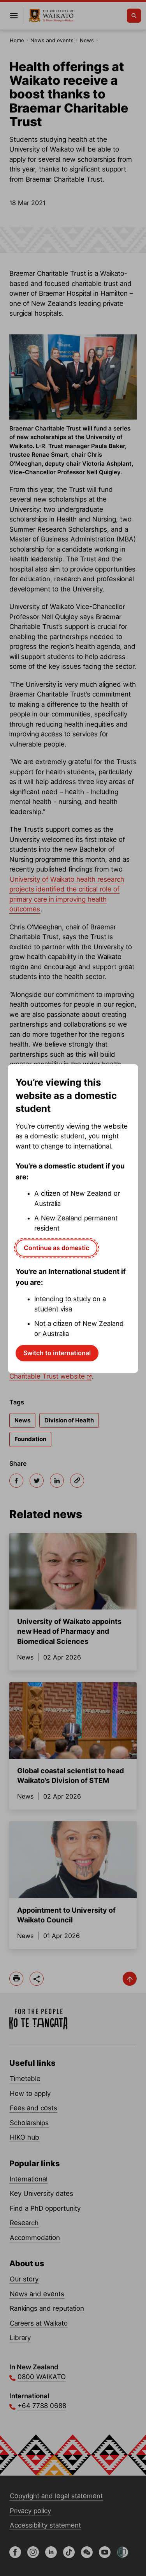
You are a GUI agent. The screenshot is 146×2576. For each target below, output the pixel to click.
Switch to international (57, 1353)
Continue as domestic (56, 1248)
